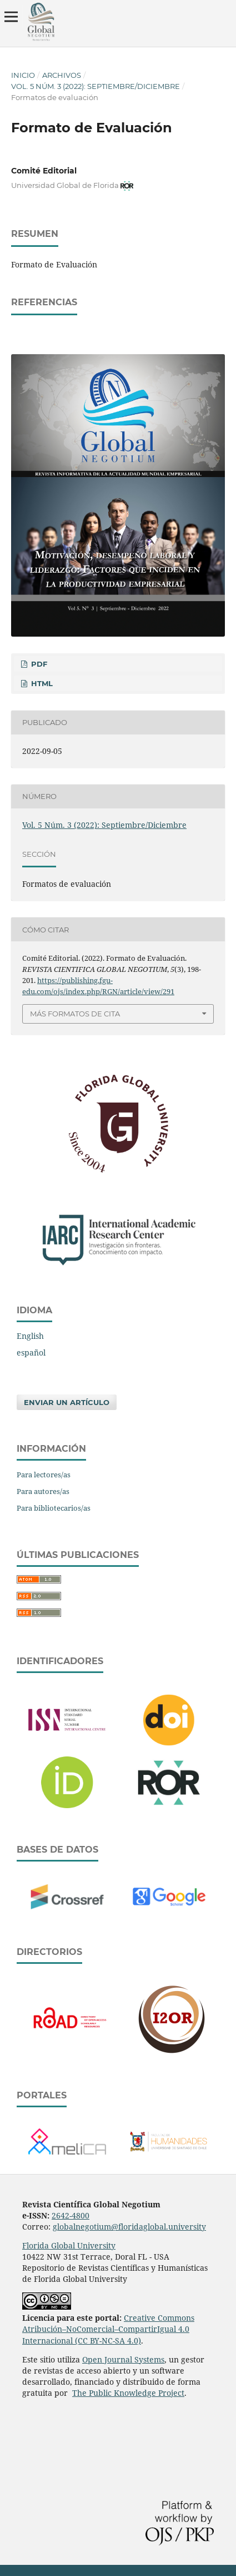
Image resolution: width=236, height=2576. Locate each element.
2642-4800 (70, 2215)
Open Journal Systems (123, 2359)
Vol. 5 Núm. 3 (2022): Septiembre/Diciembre (95, 86)
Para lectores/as (44, 1475)
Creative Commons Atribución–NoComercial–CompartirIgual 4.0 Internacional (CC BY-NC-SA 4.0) (108, 2328)
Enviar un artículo (66, 1402)
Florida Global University (69, 2245)
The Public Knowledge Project (128, 2393)
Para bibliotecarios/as (54, 1508)
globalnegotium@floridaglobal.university (129, 2226)
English (30, 1336)
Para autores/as (43, 1491)
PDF (38, 663)
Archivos (61, 75)
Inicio (23, 75)
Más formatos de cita (75, 1013)
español (31, 1352)
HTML (41, 683)
